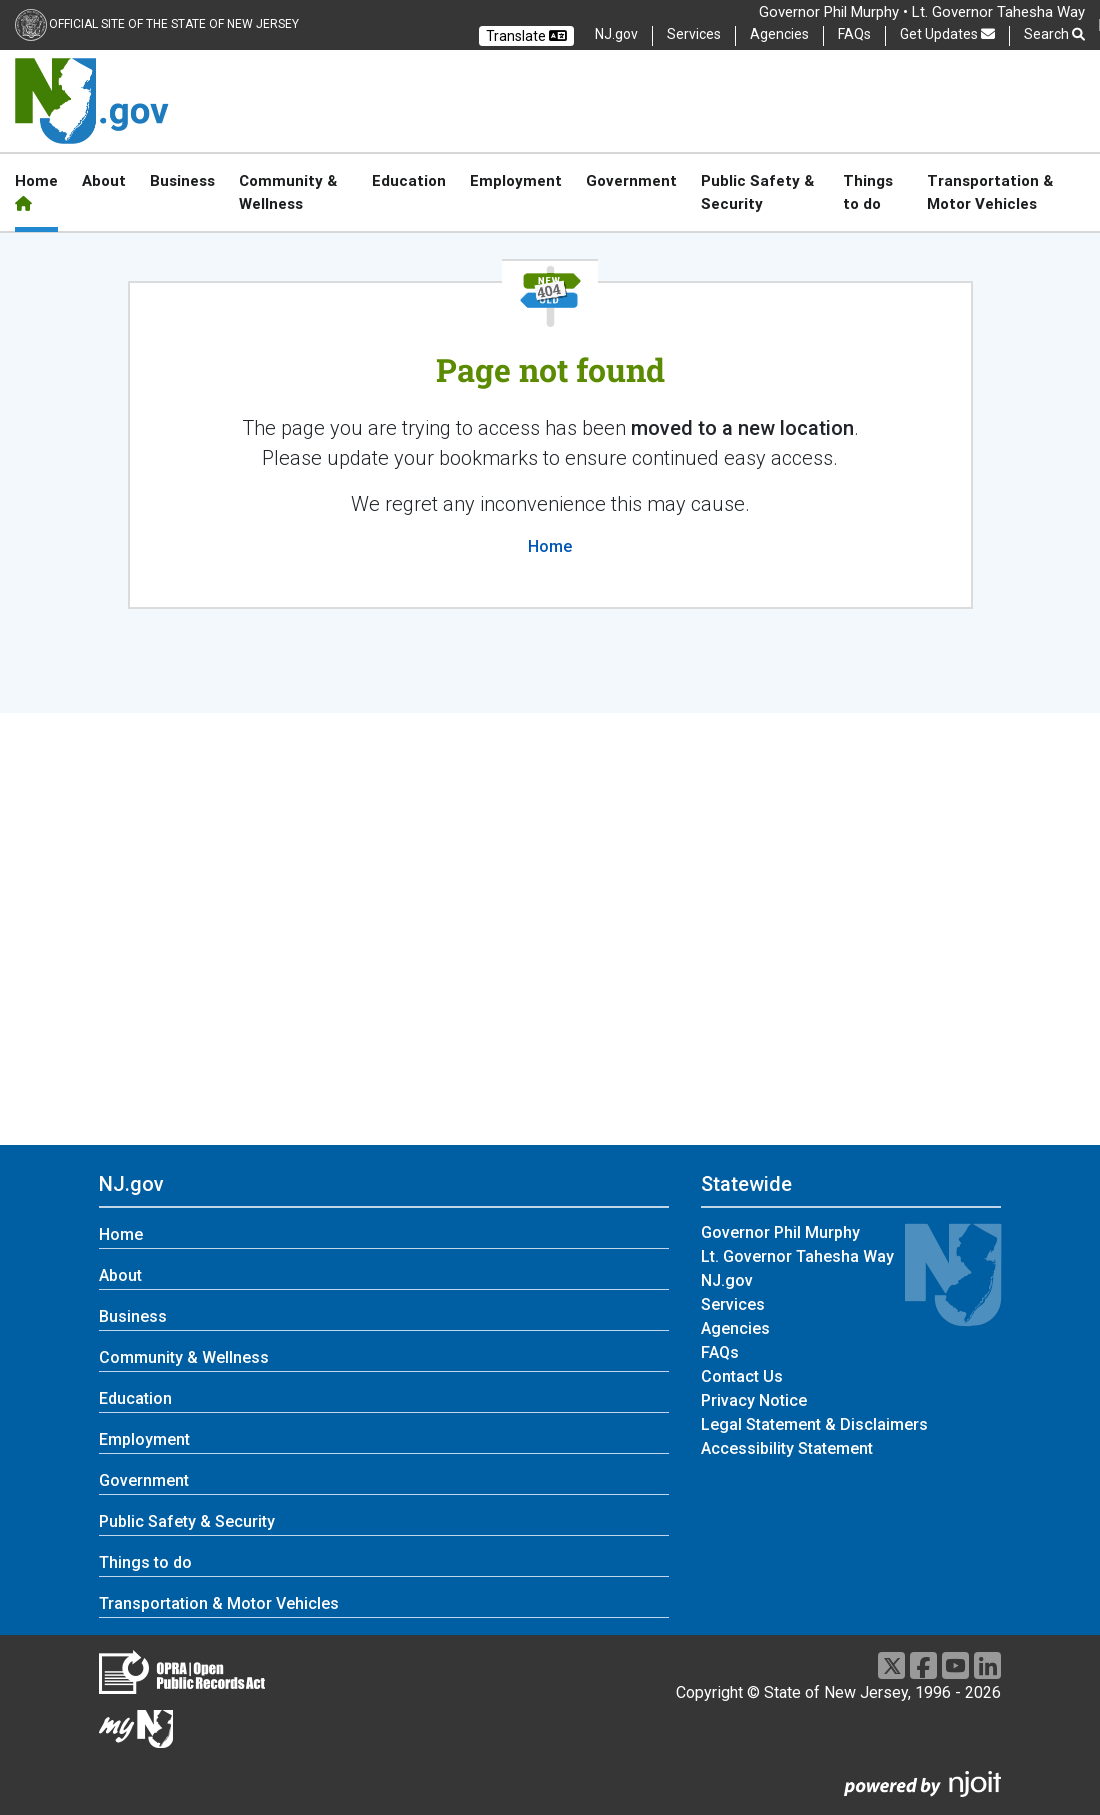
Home (36, 191)
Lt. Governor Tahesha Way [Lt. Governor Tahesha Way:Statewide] (797, 1256)
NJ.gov (616, 34)
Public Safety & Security (757, 192)
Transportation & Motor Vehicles (990, 192)
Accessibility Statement (787, 1448)
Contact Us (742, 1376)
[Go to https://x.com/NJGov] (891, 1665)
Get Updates (947, 34)
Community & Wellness (288, 192)
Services (694, 34)
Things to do (868, 192)
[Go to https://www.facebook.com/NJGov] (923, 1665)
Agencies (779, 34)
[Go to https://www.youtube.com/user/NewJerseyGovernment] (955, 1665)
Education (409, 180)
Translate (526, 36)
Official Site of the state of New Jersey (174, 24)
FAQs (854, 34)
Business (182, 180)
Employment (516, 180)
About (104, 180)
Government (631, 180)
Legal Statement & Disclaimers (814, 1424)
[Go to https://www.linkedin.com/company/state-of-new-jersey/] (987, 1665)
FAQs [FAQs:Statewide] (720, 1352)
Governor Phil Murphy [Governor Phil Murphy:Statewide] (780, 1232)
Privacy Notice (754, 1400)
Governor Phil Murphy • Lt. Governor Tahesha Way (922, 12)
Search (1054, 34)
